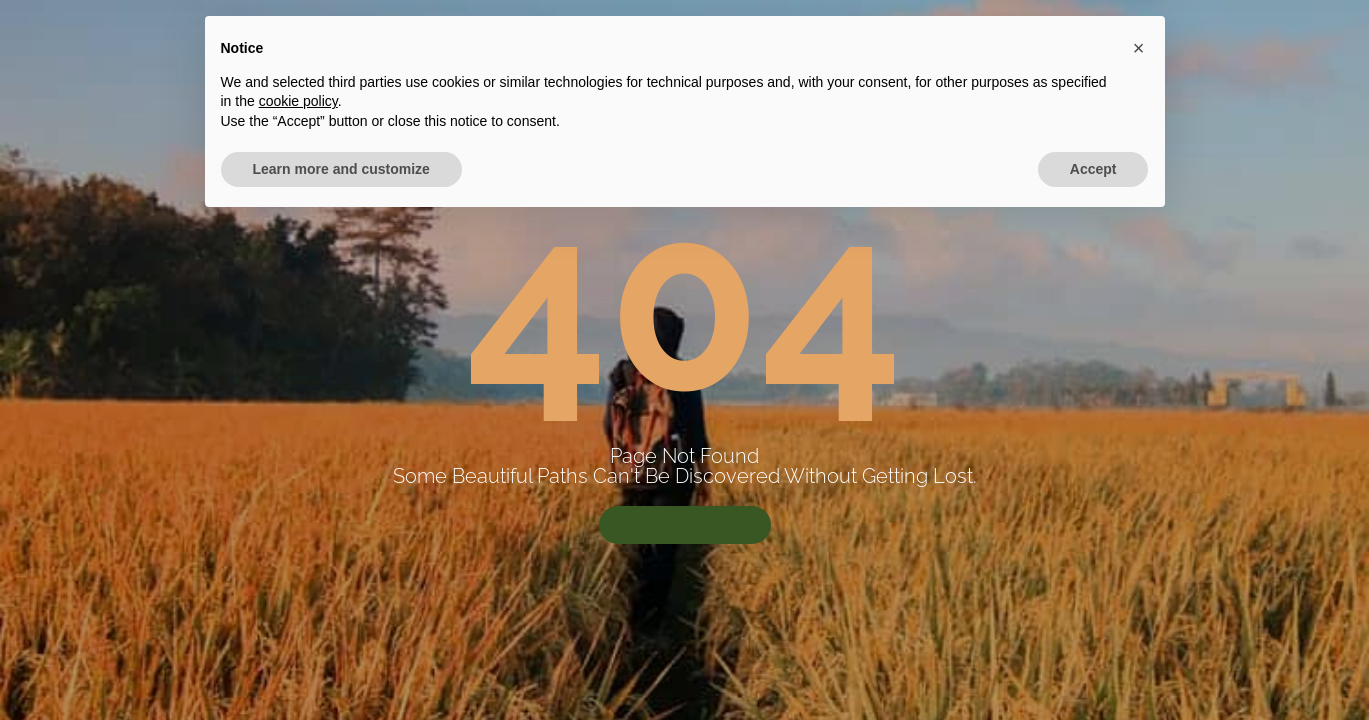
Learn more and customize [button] (341, 665)
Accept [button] (1093, 665)
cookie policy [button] (298, 598)
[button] (1139, 545)
